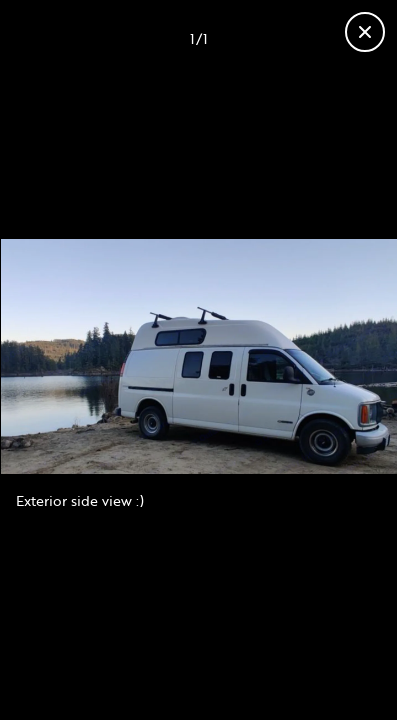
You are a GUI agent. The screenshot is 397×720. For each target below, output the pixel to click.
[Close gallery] (365, 32)
